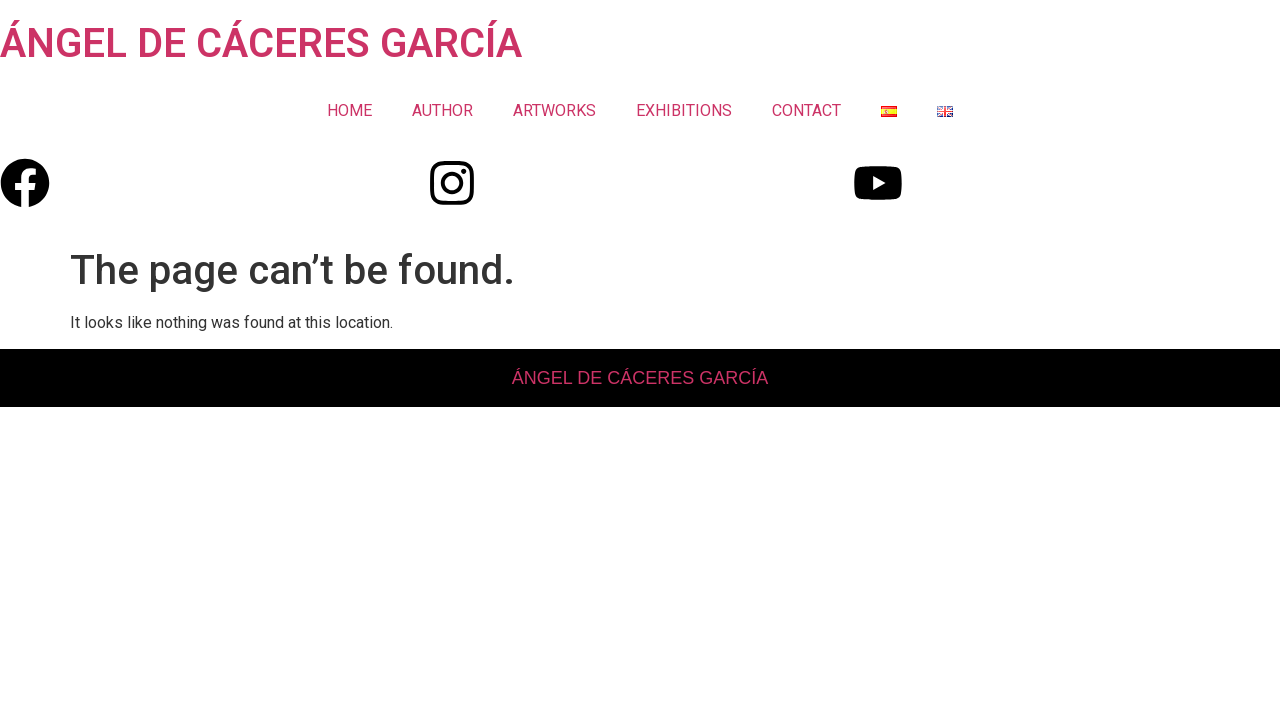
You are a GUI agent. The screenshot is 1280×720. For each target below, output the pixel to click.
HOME (349, 110)
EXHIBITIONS (684, 110)
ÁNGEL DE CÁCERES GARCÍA (261, 43)
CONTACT (806, 110)
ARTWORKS (554, 110)
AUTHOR (442, 110)
